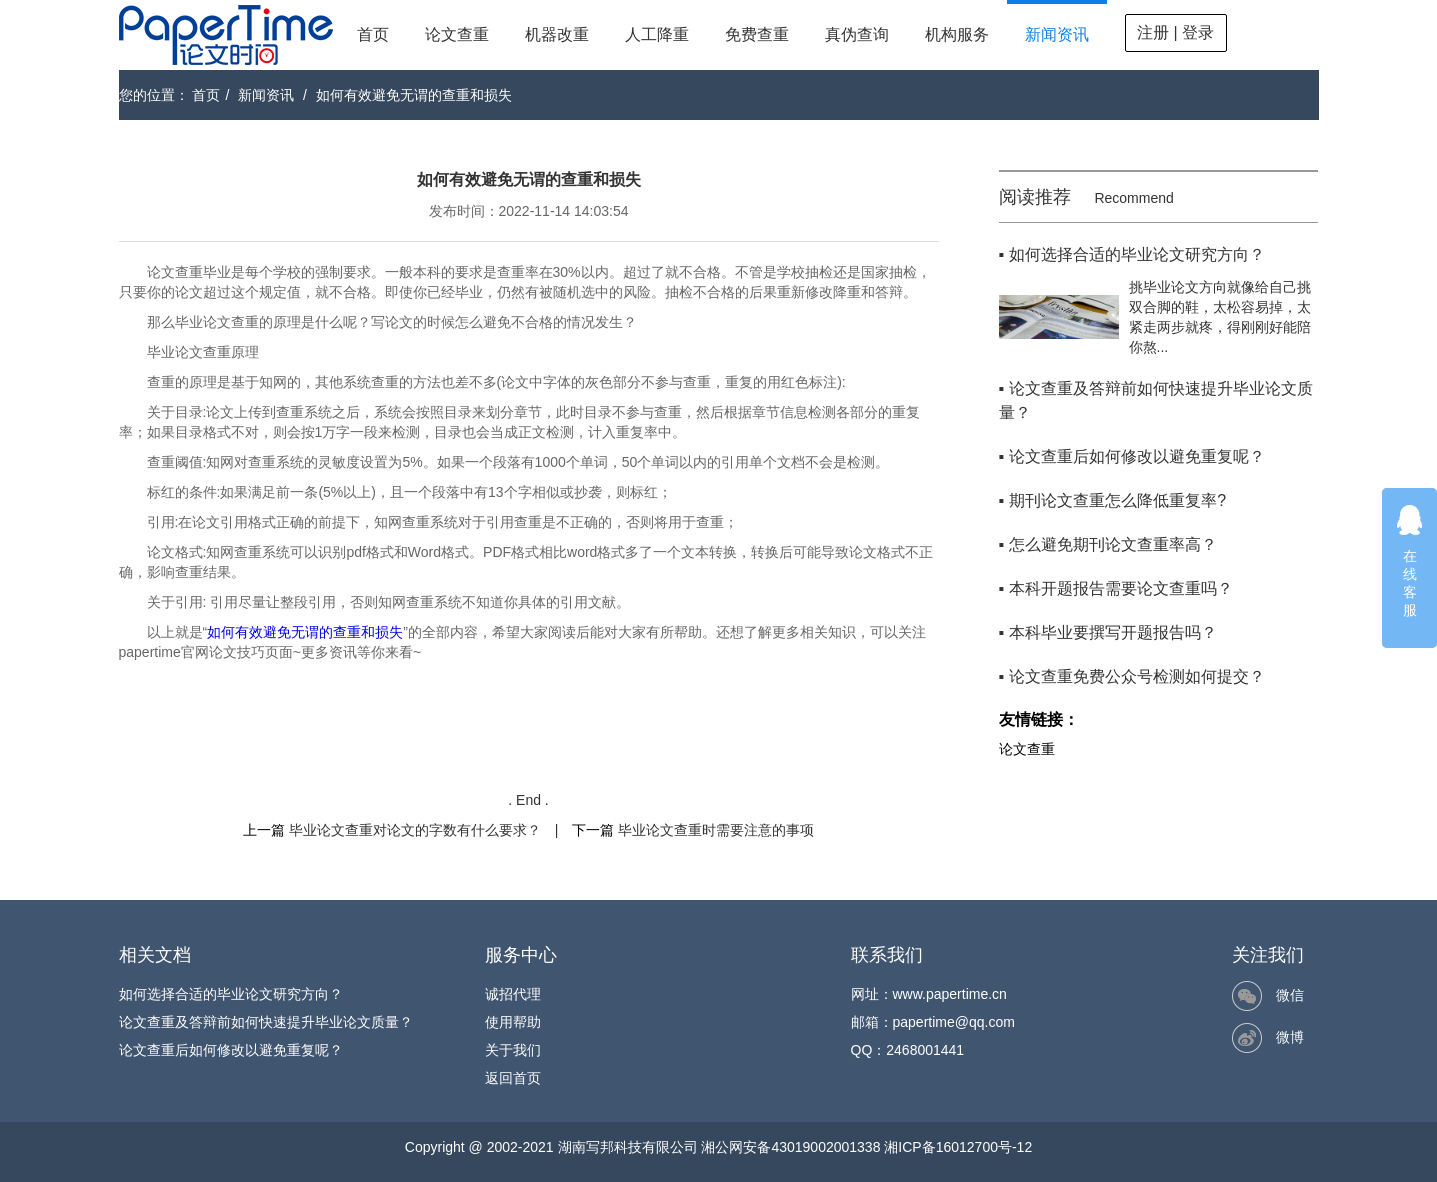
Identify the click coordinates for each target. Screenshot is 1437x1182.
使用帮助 (513, 1022)
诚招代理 (513, 994)
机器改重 (557, 34)
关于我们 (513, 1050)
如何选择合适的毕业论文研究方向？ (231, 994)
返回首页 (513, 1078)
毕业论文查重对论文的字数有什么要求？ (415, 830)
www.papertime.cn (950, 994)
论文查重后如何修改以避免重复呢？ (231, 1050)
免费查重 (757, 34)
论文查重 (457, 34)
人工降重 (657, 34)
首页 (373, 34)
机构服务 (957, 34)
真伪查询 (857, 34)
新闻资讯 (1057, 34)
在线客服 (1410, 560)
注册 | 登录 (1175, 32)
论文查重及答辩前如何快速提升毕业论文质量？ (266, 1022)
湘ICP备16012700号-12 (958, 1147)
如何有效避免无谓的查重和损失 (414, 95)
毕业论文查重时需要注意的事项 (716, 830)
